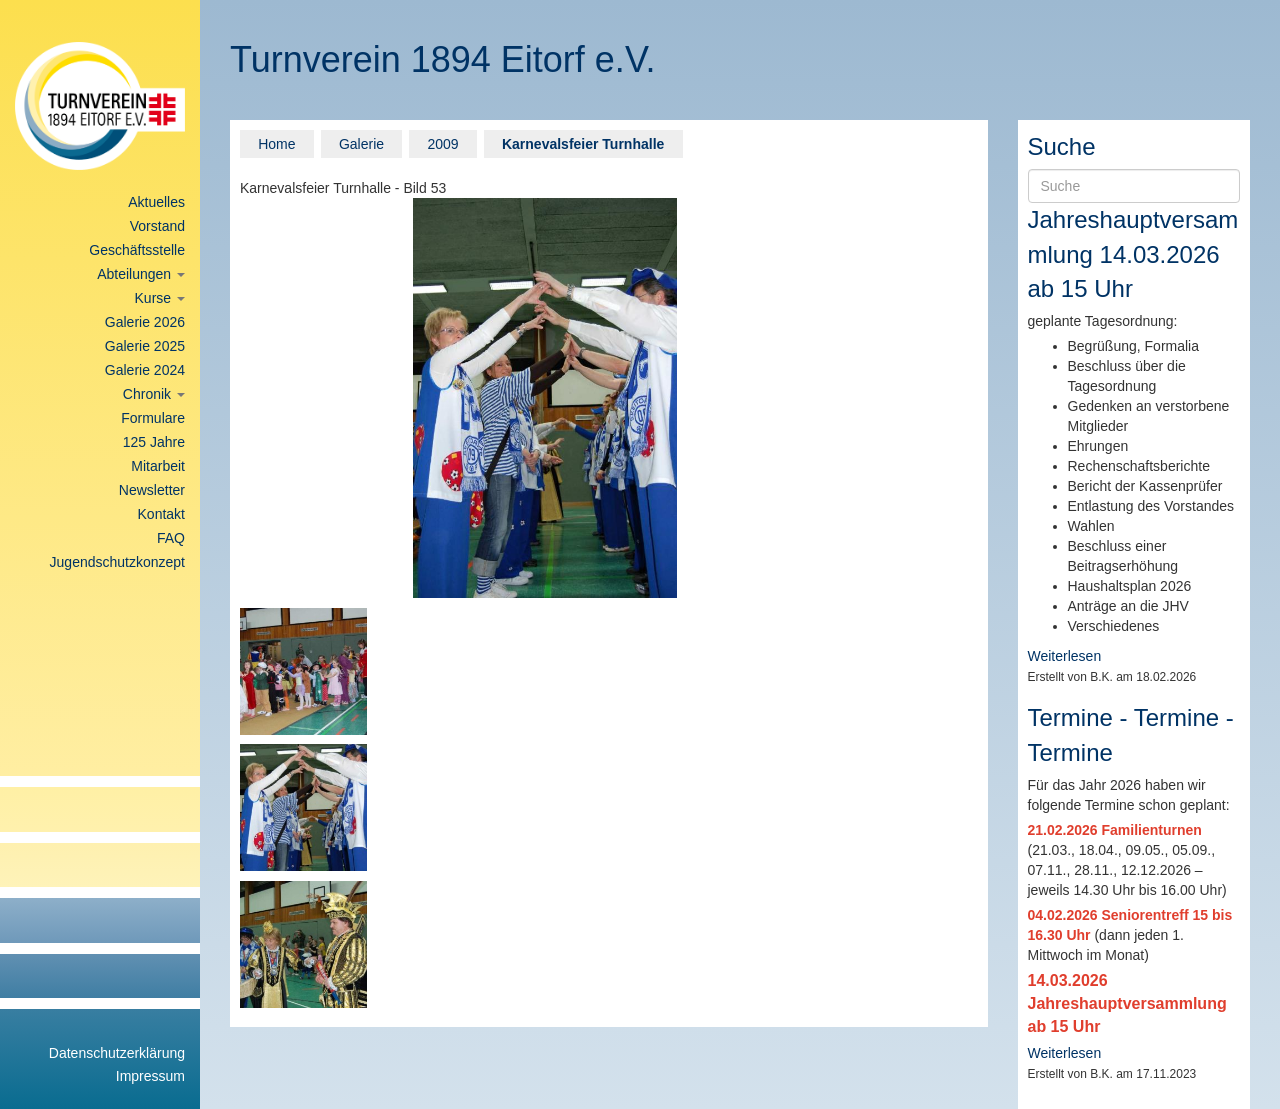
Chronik (154, 394)
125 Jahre (154, 442)
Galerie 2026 (145, 322)
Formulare (153, 418)
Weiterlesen (1065, 656)
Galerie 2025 (145, 346)
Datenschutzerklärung (117, 1053)
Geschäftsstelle (137, 250)
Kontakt (161, 514)
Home (276, 144)
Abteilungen (141, 274)
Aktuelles (156, 202)
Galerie (361, 144)
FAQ (171, 538)
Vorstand (157, 226)
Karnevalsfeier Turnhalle (583, 144)
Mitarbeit (158, 466)
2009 (442, 144)
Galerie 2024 (145, 370)
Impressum (150, 1076)
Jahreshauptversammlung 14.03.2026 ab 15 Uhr (1133, 254)
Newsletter (152, 490)
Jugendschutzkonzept (117, 562)
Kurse (160, 298)
